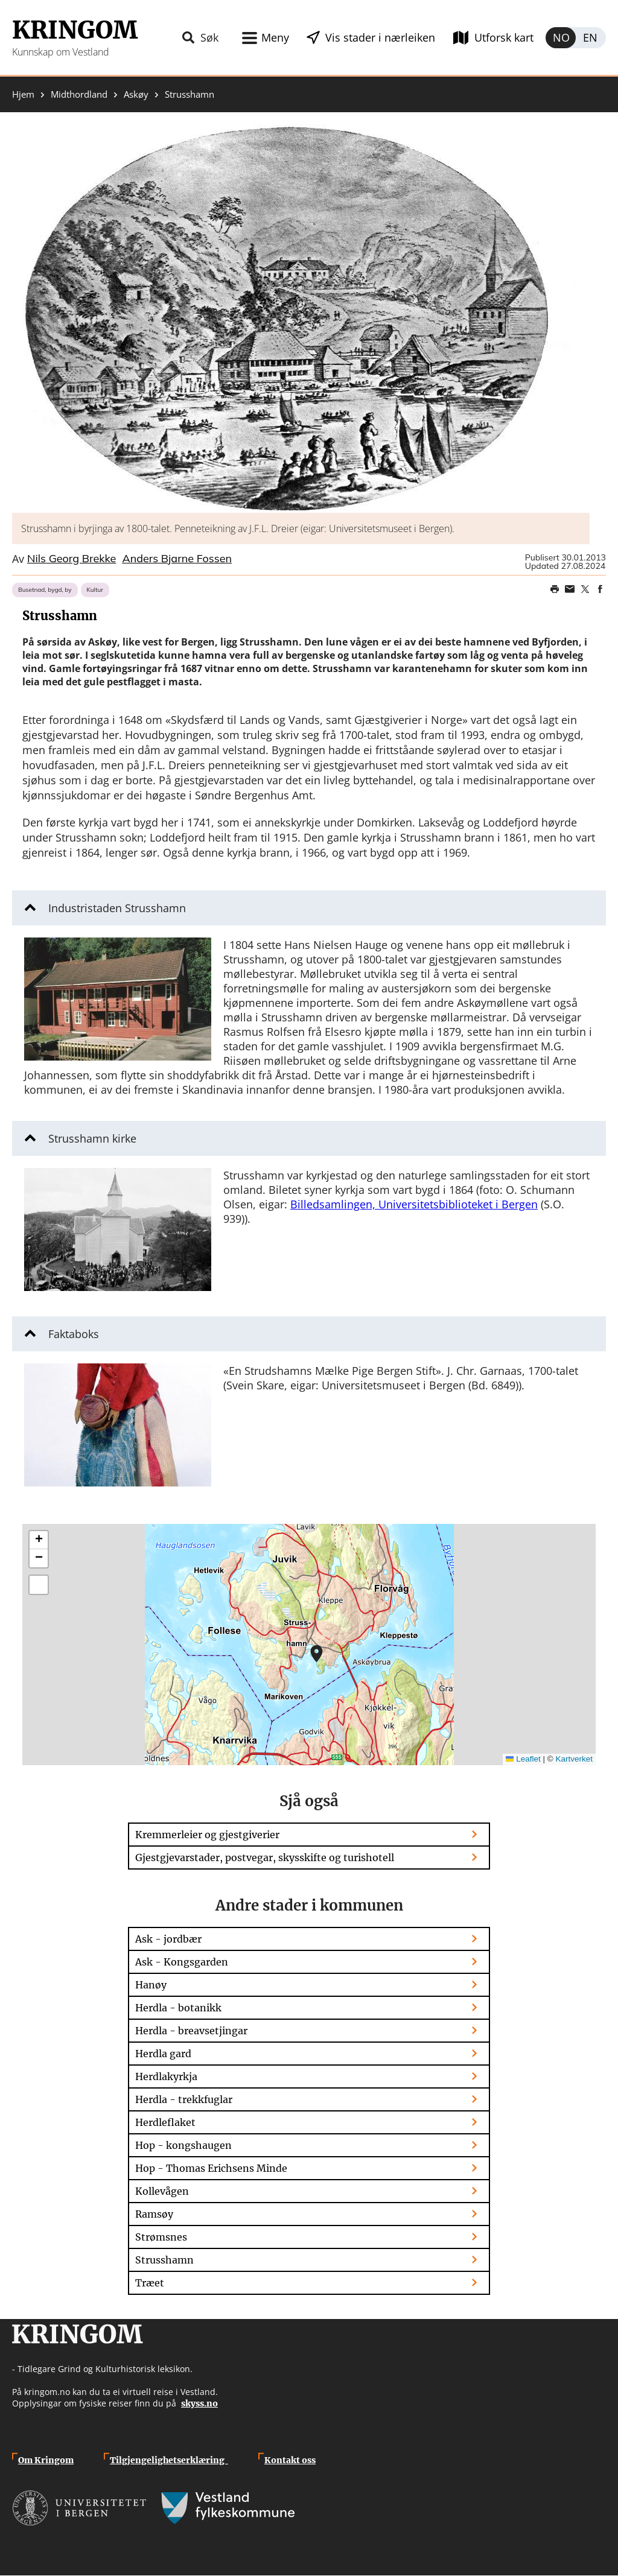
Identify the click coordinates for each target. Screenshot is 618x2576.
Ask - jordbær (168, 1939)
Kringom (75, 30)
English (591, 37)
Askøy (136, 94)
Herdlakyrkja (166, 2076)
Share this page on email (570, 589)
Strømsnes (161, 2237)
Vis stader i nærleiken (380, 37)
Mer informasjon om (316, 1654)
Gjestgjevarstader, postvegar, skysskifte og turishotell (264, 1857)
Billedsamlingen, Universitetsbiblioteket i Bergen (414, 1204)
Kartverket (574, 1758)
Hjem (23, 94)
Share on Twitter (585, 589)
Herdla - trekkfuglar (183, 2099)
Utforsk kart (504, 37)
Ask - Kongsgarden (181, 1962)
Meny (275, 37)
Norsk (561, 37)
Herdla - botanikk (178, 2008)
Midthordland (79, 94)
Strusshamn (164, 2260)
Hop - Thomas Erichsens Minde (211, 2168)
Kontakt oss (290, 2460)
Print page (555, 589)
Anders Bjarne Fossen (177, 559)
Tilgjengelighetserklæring (169, 2460)
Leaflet (523, 1758)
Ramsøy (154, 2214)
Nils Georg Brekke (71, 559)
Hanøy (151, 1985)
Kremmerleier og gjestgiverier (207, 1835)
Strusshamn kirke (92, 1138)
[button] (301, 318)
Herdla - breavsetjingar (191, 2031)
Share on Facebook (600, 589)
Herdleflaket (165, 2122)
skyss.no (199, 2403)
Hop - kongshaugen (183, 2145)
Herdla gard (163, 2054)
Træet (149, 2283)
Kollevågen (162, 2191)
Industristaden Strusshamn (117, 908)
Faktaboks (73, 1334)
